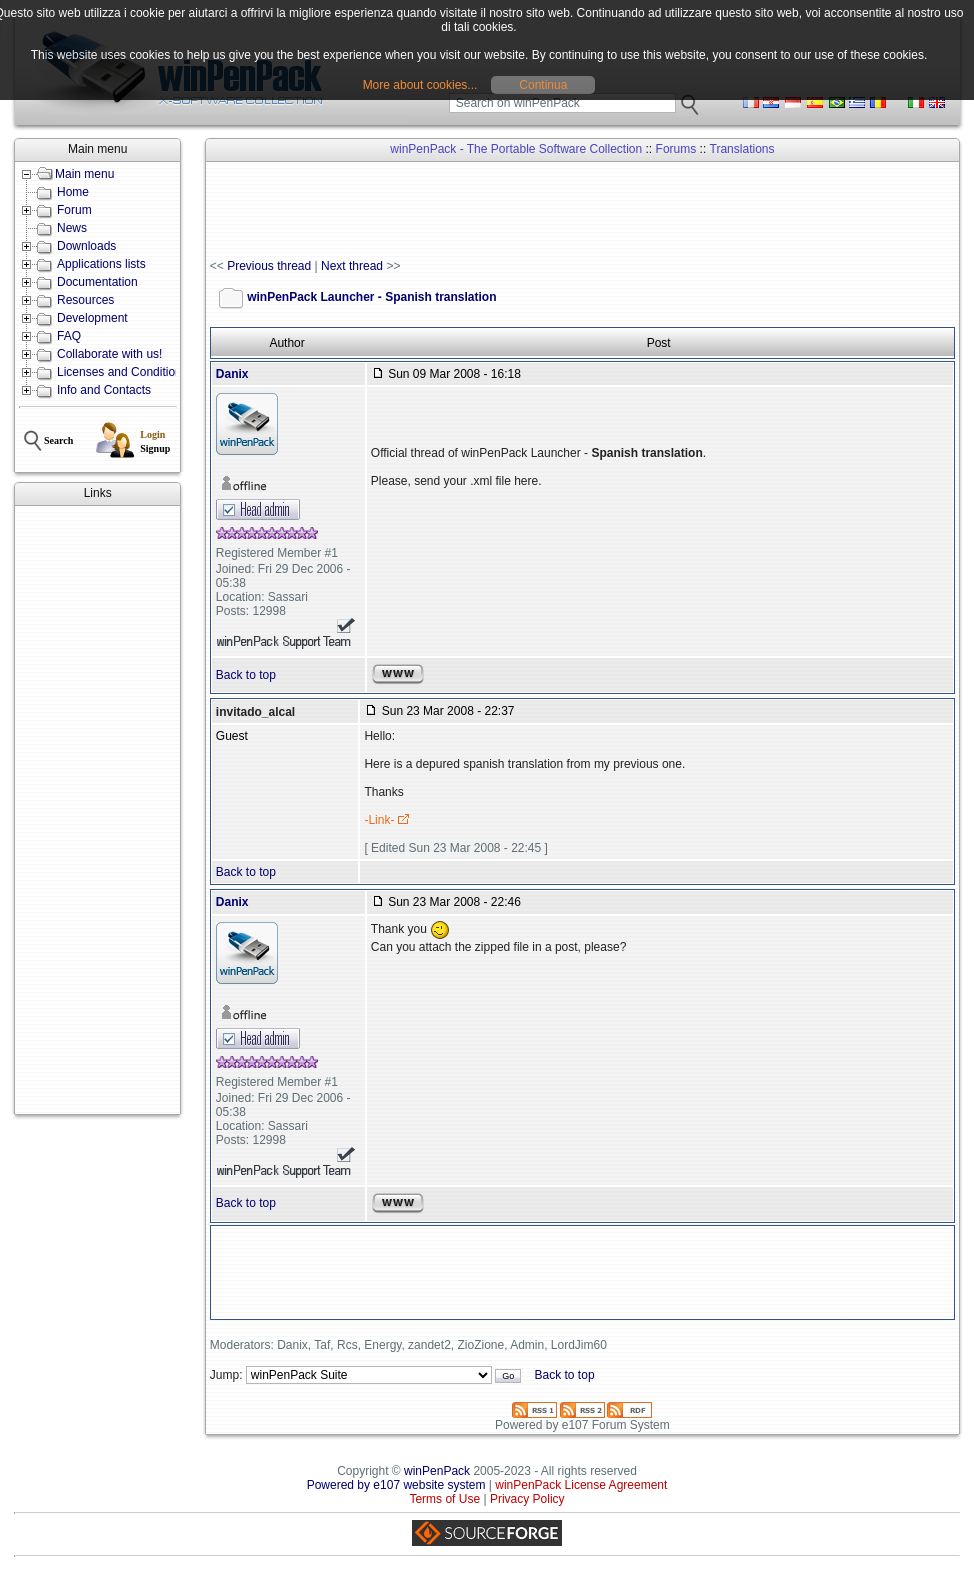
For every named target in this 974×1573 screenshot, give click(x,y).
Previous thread (269, 266)
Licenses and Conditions (122, 372)
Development (92, 318)
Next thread (352, 266)
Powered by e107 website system (396, 1485)
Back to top (246, 675)
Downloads (86, 246)
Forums (676, 149)
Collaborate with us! (109, 354)
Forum (74, 210)
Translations (742, 149)
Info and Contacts (104, 390)
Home (73, 192)
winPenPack (437, 1471)
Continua (543, 85)
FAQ (69, 336)
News (72, 228)
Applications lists (101, 264)
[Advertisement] (97, 810)
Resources (85, 300)
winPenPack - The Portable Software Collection (516, 149)
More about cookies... (420, 85)
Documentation (97, 282)
